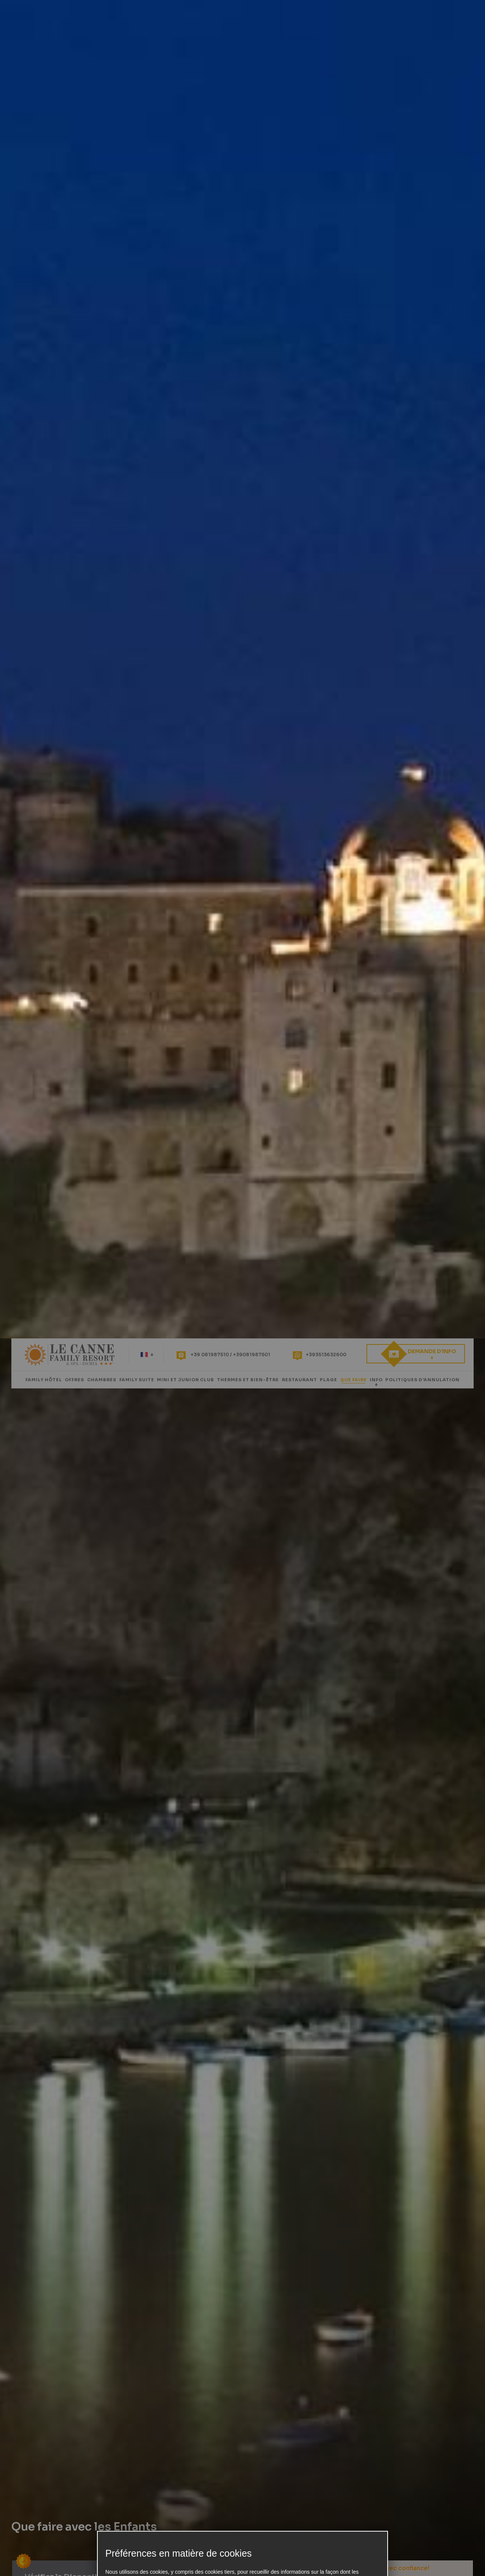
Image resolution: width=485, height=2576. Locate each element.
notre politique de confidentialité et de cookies (159, 1340)
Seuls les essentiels (336, 1360)
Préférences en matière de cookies (241, 1360)
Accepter (336, 1374)
